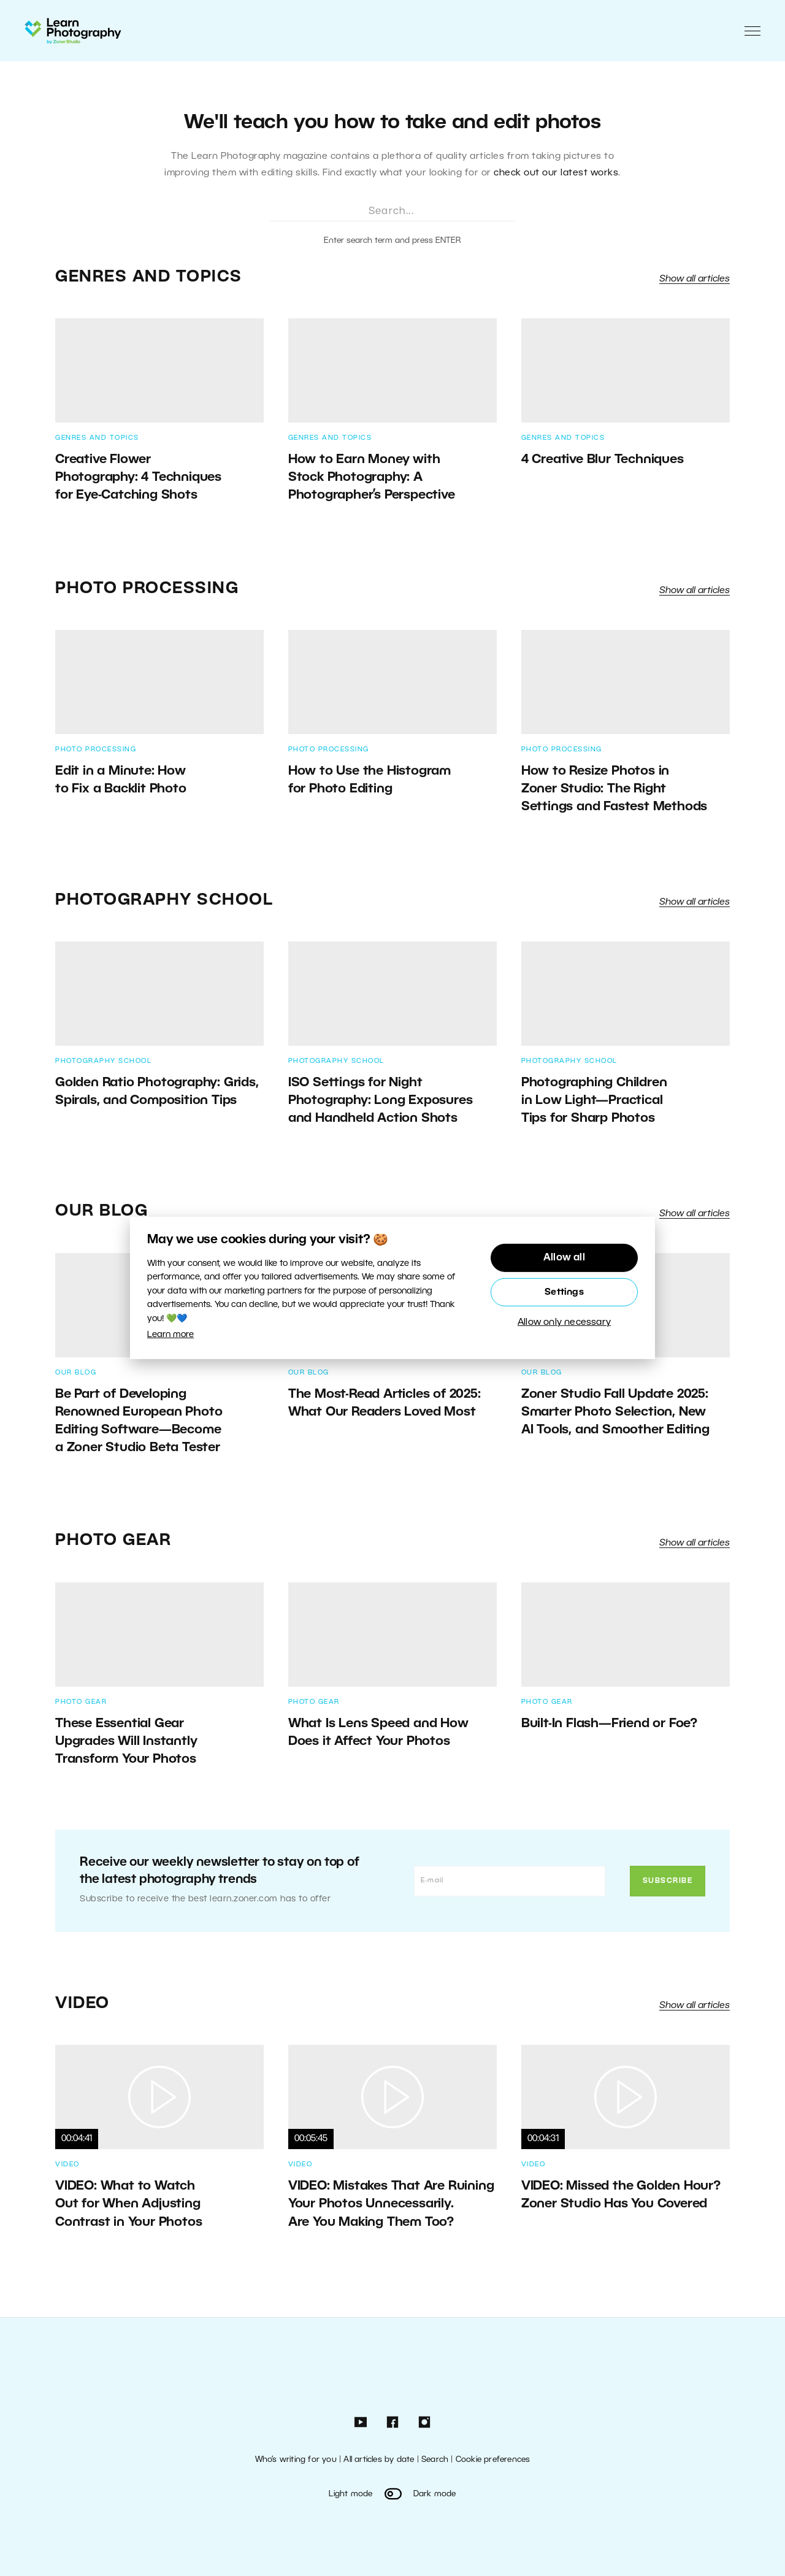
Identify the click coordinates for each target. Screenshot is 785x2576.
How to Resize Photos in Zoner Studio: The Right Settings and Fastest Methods (614, 789)
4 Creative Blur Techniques (602, 460)
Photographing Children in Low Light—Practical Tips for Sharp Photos (594, 1100)
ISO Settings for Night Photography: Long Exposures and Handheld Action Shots (380, 1100)
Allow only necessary (564, 1322)
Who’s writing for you (296, 2459)
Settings (564, 1292)
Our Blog (101, 1211)
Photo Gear (113, 1540)
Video (82, 2003)
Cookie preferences (493, 2459)
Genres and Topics (148, 277)
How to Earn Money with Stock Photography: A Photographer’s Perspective (373, 477)
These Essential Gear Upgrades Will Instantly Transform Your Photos (126, 1741)
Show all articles (694, 279)
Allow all (564, 1258)
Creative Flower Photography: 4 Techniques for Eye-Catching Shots (138, 477)
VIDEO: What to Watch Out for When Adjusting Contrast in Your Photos (128, 2204)
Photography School (164, 900)
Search (434, 2459)
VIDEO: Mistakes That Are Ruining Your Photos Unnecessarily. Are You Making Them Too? (391, 2204)
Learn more (170, 1335)
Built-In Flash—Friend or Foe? (609, 1724)
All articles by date (378, 2459)
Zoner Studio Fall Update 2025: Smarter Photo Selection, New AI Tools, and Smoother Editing (615, 1412)
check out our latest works (556, 173)
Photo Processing (147, 588)
